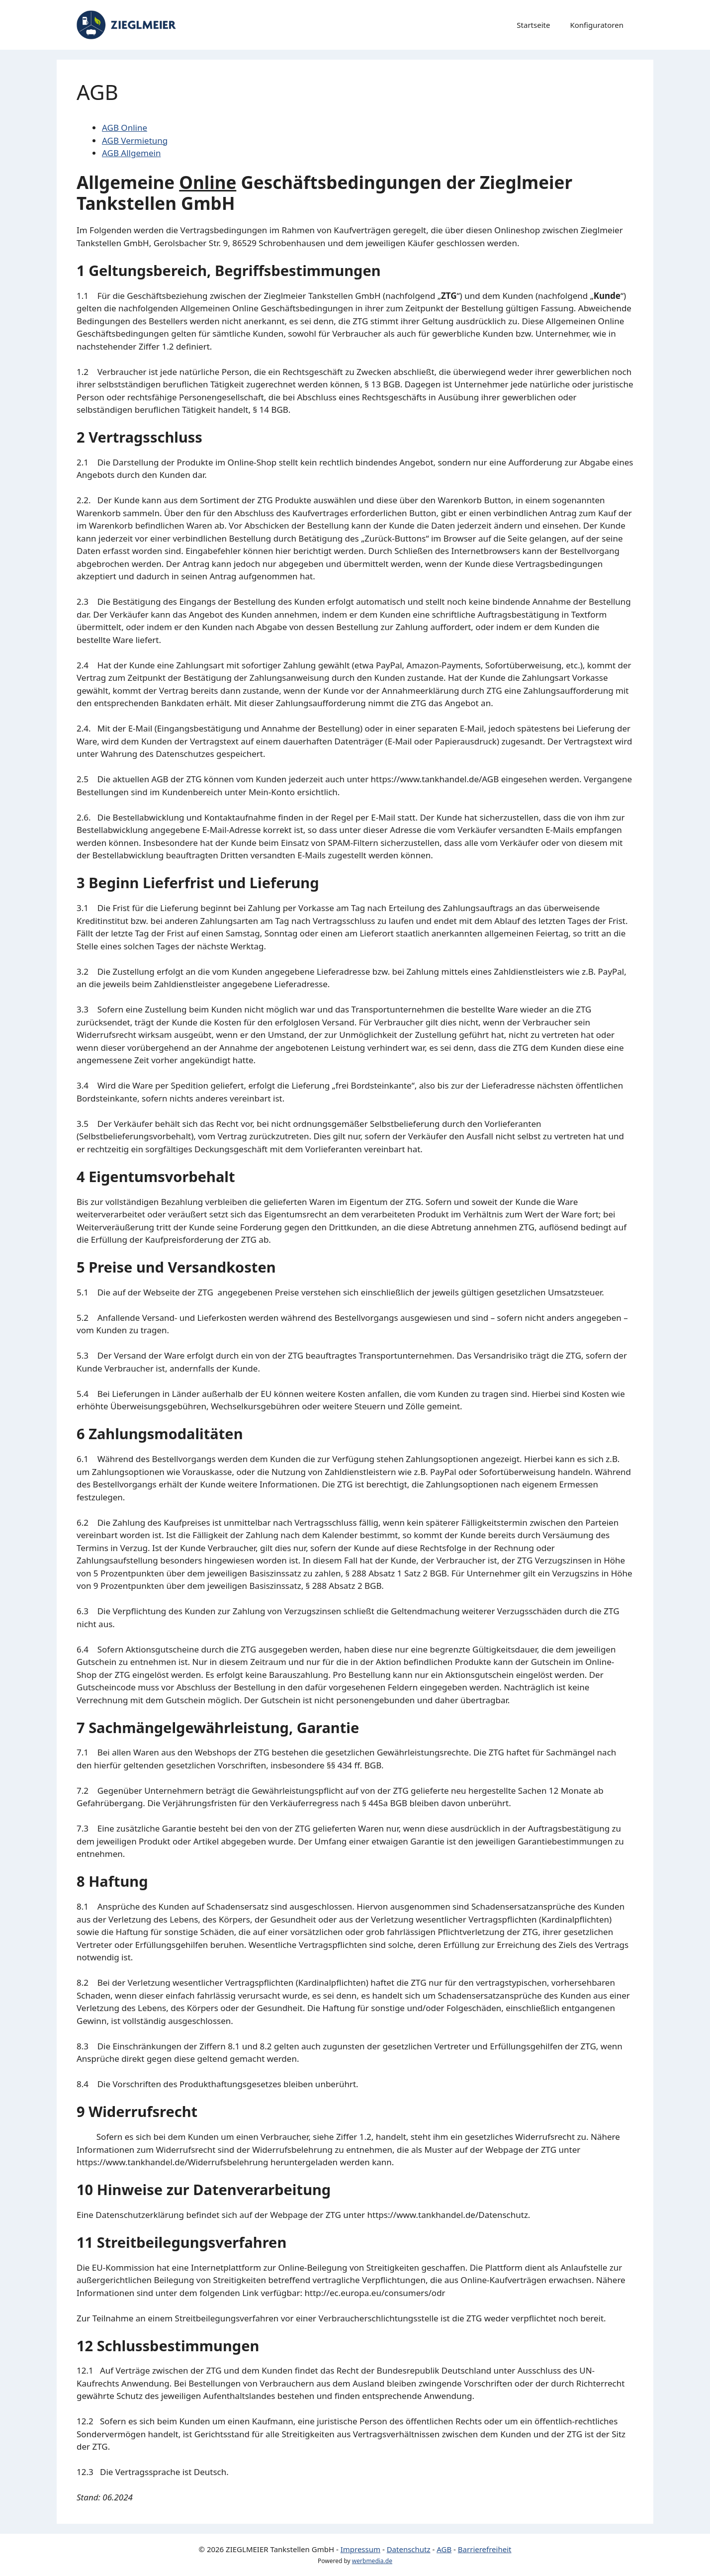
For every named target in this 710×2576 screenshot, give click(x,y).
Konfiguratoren (596, 25)
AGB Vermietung (135, 140)
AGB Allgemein (131, 153)
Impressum (360, 2549)
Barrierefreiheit (485, 2549)
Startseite (533, 25)
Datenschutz (409, 2549)
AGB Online (124, 127)
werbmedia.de (372, 2561)
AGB (444, 2549)
